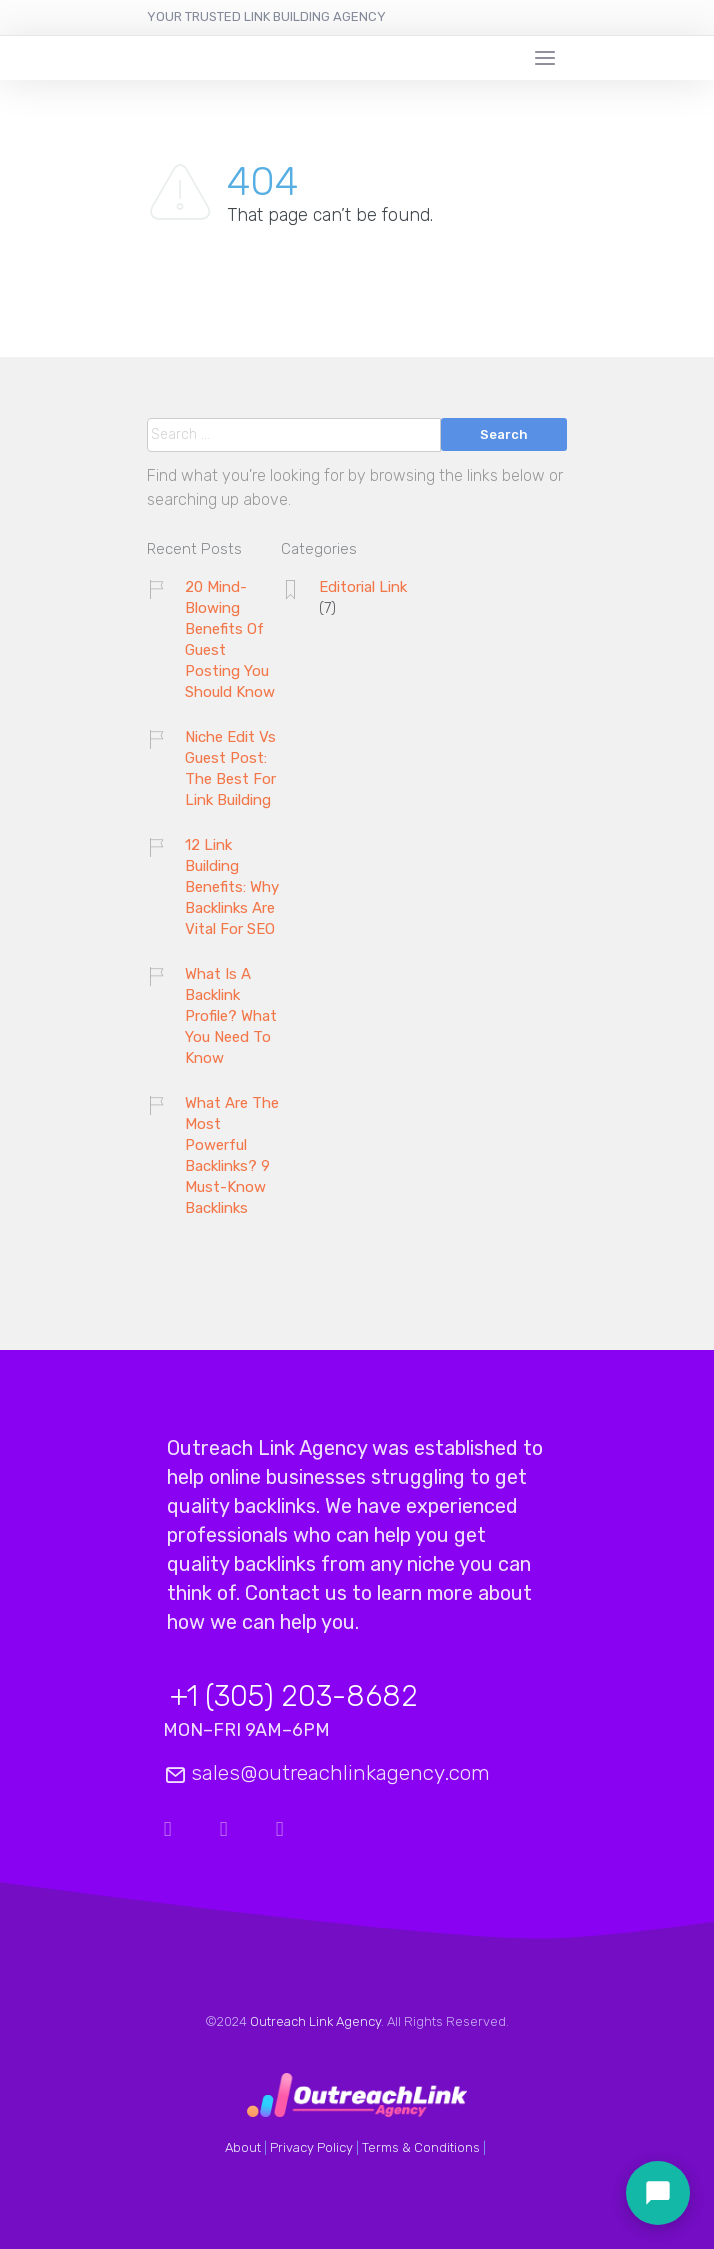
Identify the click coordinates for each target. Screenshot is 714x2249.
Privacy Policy (311, 2147)
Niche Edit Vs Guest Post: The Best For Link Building (230, 768)
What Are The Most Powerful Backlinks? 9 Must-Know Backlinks (232, 1155)
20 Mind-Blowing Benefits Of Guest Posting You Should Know (230, 639)
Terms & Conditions (421, 2147)
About (243, 2147)
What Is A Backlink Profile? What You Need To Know (231, 1016)
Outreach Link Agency (315, 2021)
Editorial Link (363, 587)
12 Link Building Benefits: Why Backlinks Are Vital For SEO (232, 887)
